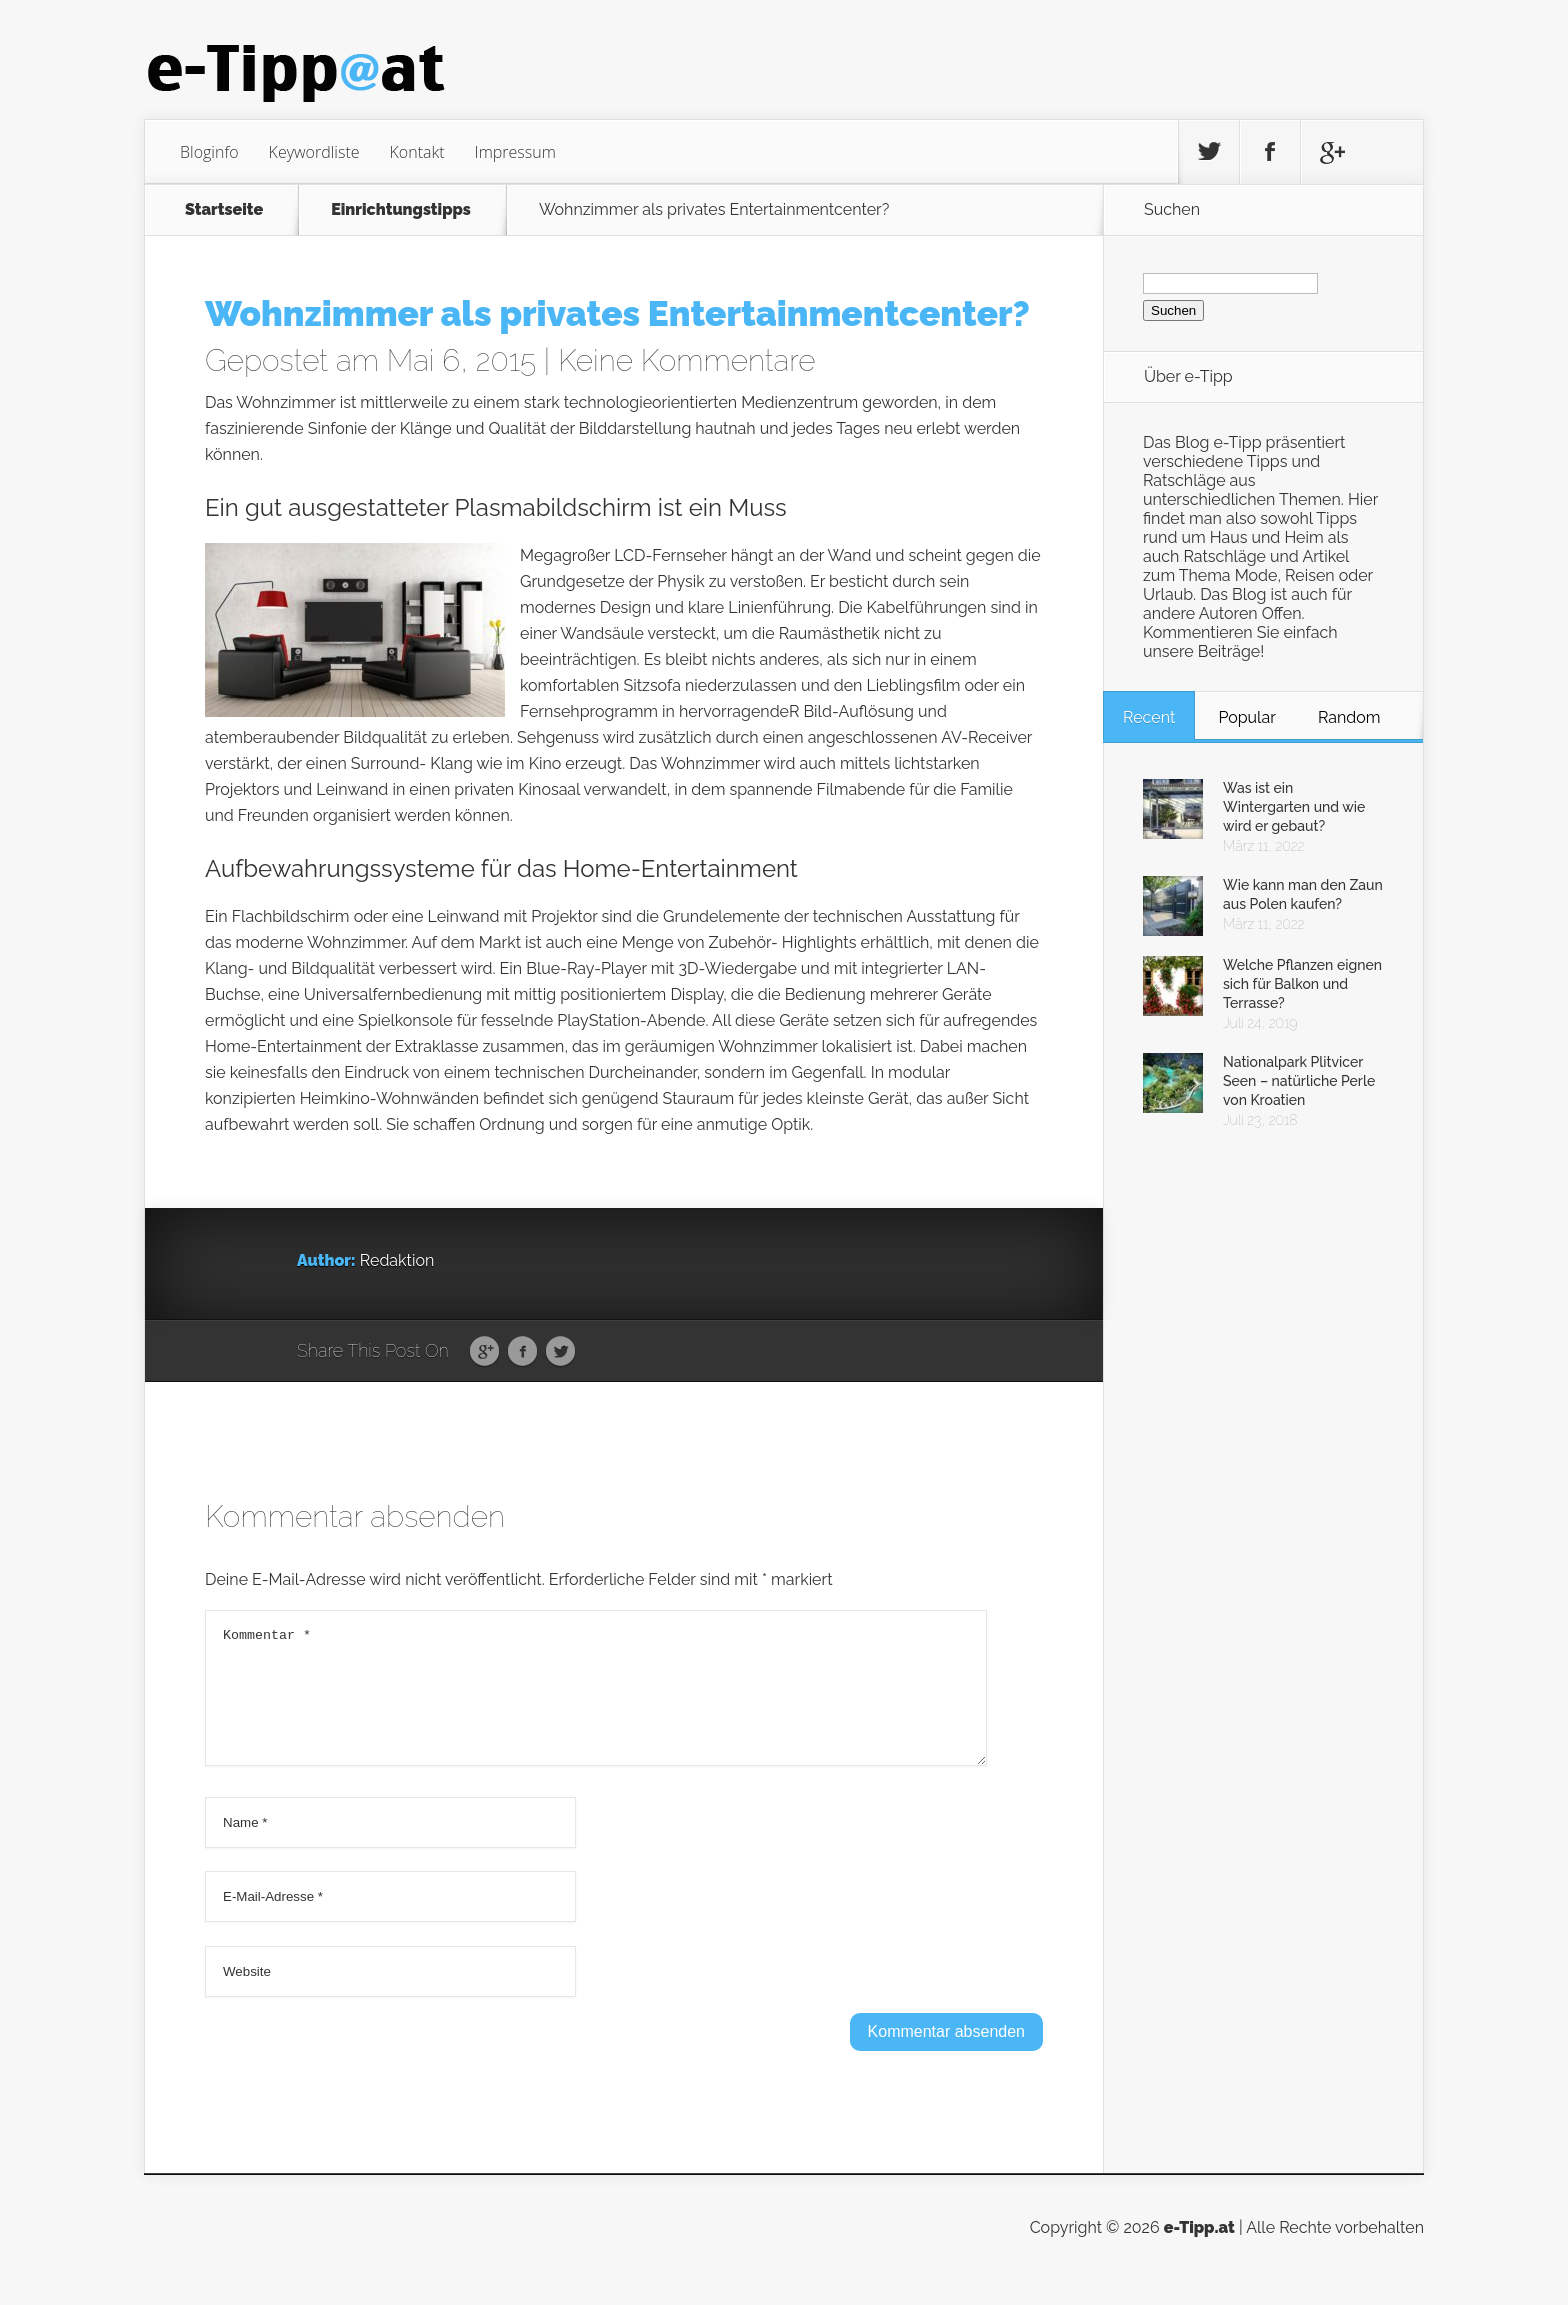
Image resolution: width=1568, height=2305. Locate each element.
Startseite (224, 210)
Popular (1246, 717)
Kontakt (417, 152)
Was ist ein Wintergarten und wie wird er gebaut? (1294, 807)
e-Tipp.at (1199, 2251)
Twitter (560, 1352)
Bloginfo (209, 152)
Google (484, 1352)
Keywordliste (314, 152)
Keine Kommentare (687, 360)
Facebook (522, 1352)
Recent (1149, 717)
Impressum (515, 152)
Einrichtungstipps (401, 210)
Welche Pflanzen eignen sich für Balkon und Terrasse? (1302, 984)
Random (1349, 717)
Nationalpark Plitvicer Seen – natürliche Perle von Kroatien (1299, 1081)
